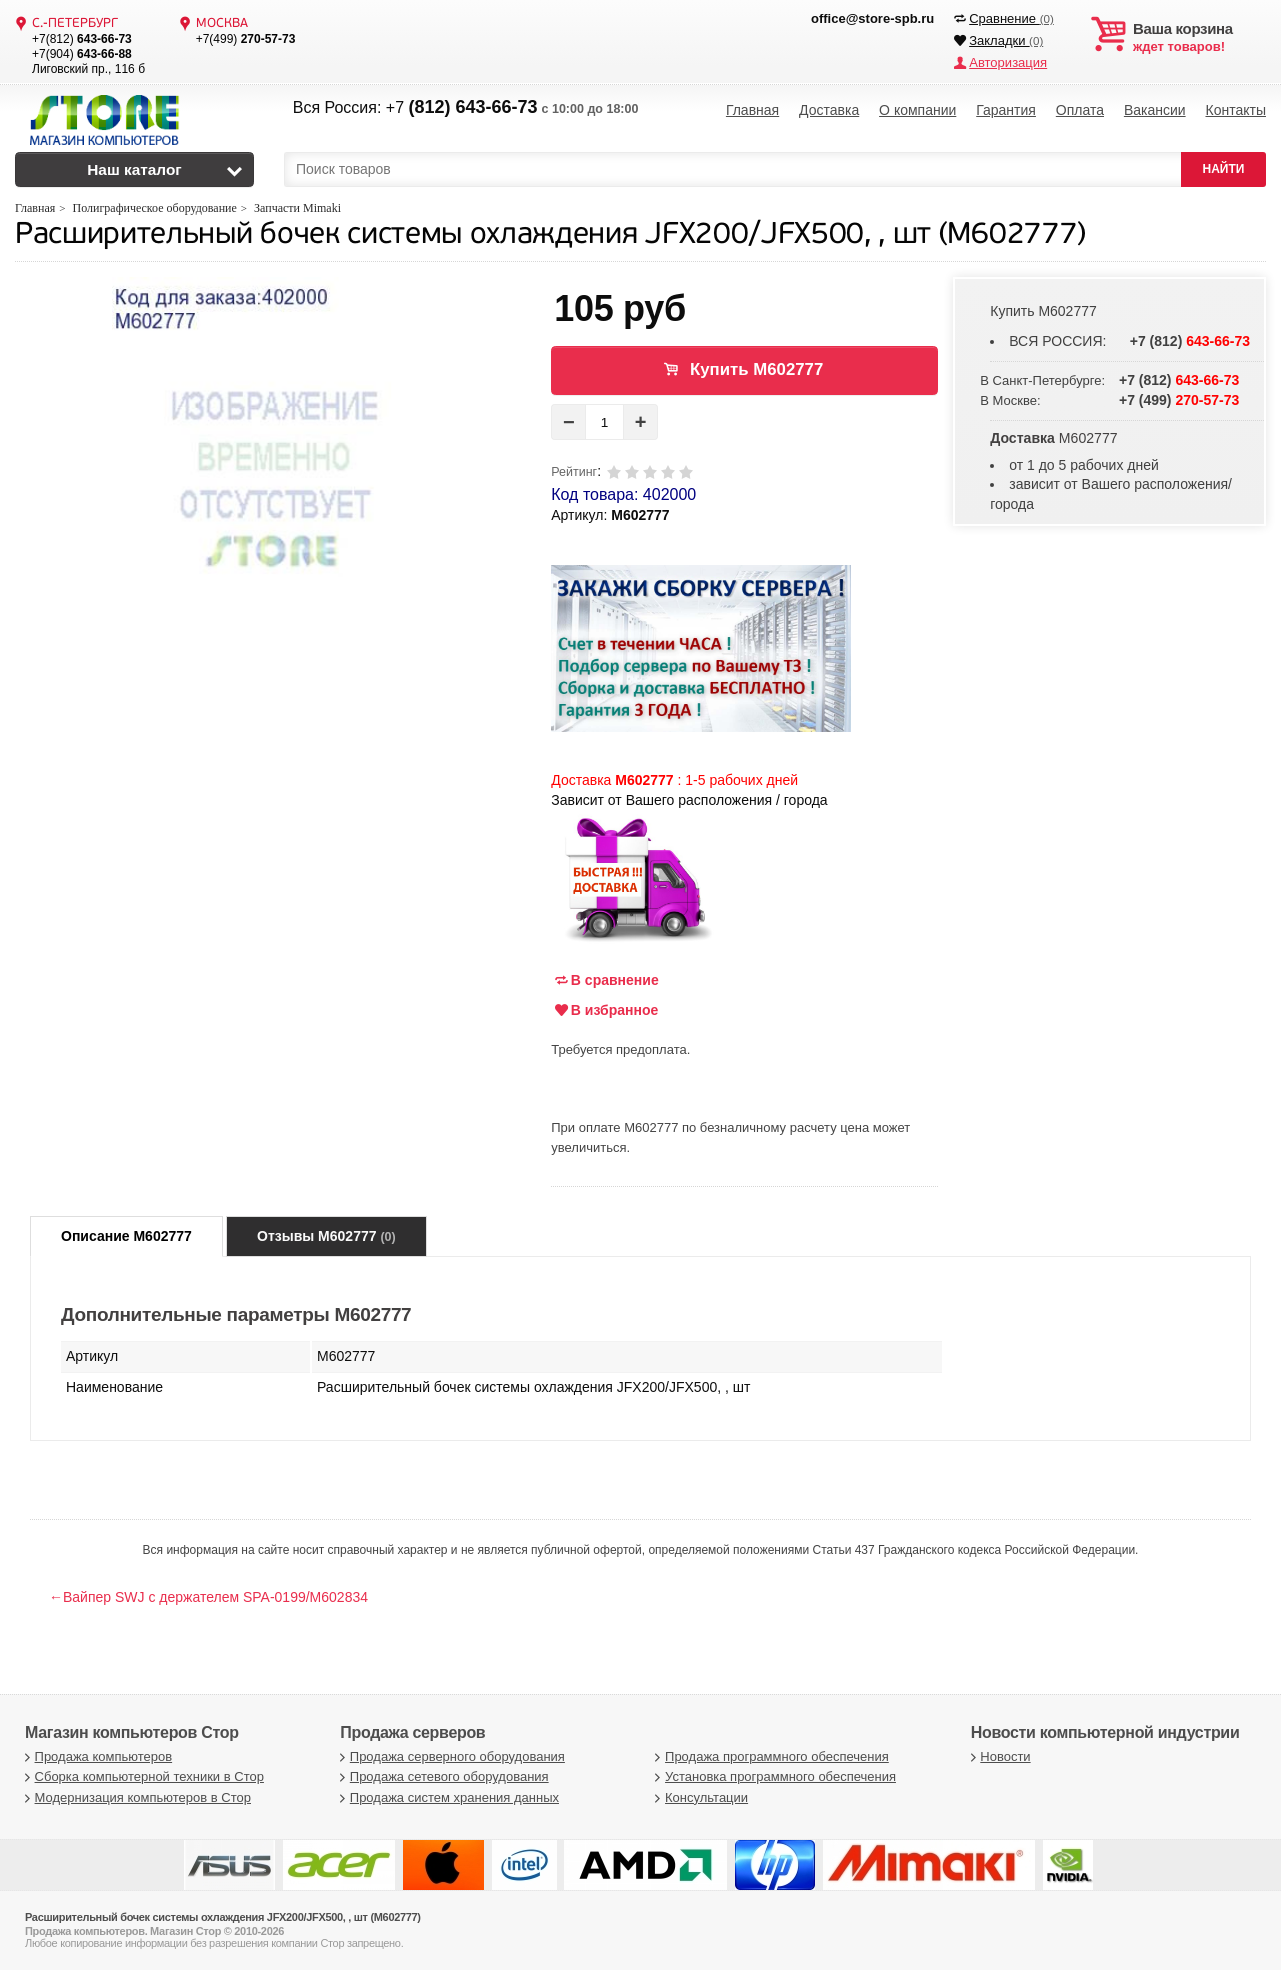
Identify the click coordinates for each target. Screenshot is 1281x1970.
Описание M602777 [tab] (126, 1236)
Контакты (1235, 110)
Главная (752, 110)
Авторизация (1008, 62)
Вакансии (1155, 110)
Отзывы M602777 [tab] (326, 1236)
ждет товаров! (1199, 38)
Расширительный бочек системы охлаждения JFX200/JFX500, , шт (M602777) (550, 235)
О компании (917, 110)
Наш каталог (134, 169)
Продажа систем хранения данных (447, 1797)
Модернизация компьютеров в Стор (135, 1797)
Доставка (829, 110)
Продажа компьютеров (96, 1756)
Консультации (700, 1797)
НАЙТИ (1224, 169)
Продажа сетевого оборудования (441, 1776)
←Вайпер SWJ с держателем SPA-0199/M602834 (208, 1597)
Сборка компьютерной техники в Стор (142, 1776)
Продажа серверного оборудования (450, 1756)
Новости (998, 1756)
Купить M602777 (756, 369)
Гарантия (1006, 110)
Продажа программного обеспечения (770, 1756)
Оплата (1080, 110)
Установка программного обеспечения (773, 1776)
